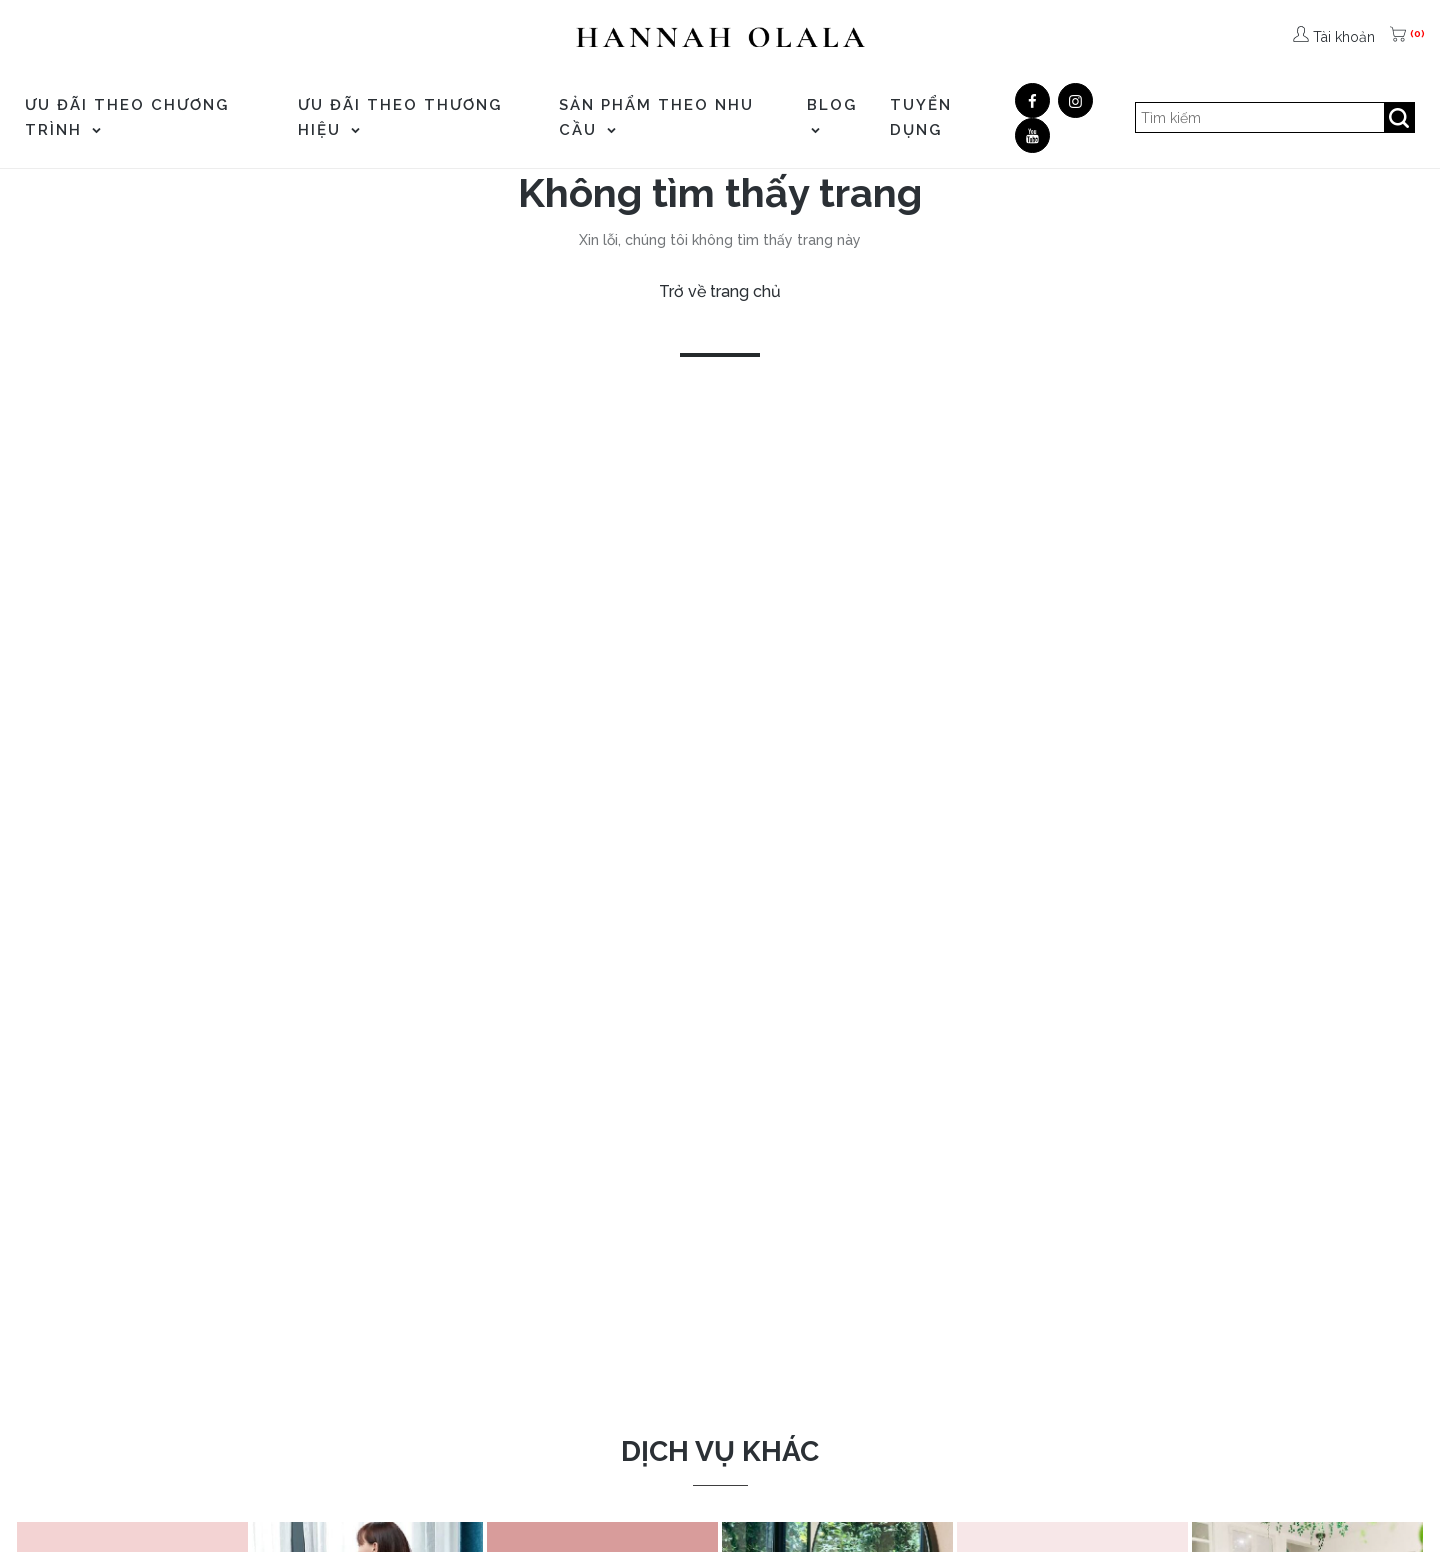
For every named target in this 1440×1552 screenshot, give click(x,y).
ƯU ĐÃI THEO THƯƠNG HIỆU (400, 117)
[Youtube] (1032, 135)
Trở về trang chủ (720, 291)
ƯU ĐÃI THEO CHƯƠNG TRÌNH (127, 117)
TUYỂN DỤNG (921, 117)
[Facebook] (1032, 100)
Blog (832, 115)
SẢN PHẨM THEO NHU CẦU (656, 117)
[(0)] (1400, 37)
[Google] (1075, 100)
